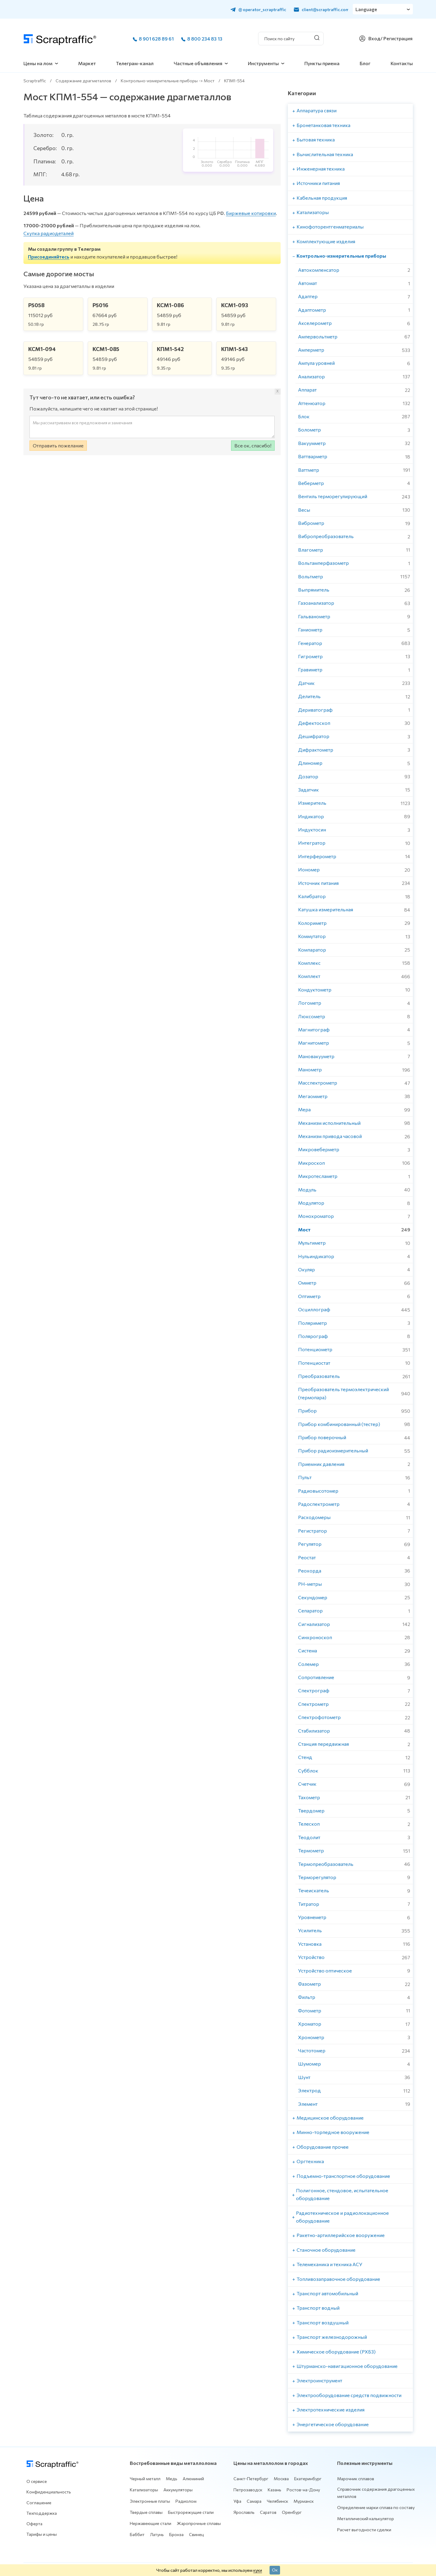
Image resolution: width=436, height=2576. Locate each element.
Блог (365, 63)
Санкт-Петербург (250, 2478)
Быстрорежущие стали (191, 2512)
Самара (254, 2501)
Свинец (196, 2534)
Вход (374, 38)
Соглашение (38, 2502)
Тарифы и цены (41, 2534)
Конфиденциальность (48, 2491)
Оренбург (292, 2512)
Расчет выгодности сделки (364, 2529)
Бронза (176, 2534)
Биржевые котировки (251, 213)
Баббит (137, 2534)
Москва (281, 2478)
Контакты (402, 63)
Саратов (268, 2512)
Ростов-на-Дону (303, 2489)
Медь (171, 2478)
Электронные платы (150, 2501)
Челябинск (277, 2501)
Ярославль (244, 2512)
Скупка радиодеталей (48, 233)
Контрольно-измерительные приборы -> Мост (168, 80)
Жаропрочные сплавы (199, 2523)
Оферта (34, 2523)
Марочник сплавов (355, 2478)
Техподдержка (41, 2513)
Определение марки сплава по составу (376, 2507)
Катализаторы (144, 2489)
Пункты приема (322, 63)
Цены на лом (38, 63)
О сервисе (36, 2481)
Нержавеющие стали (150, 2523)
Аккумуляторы (178, 2489)
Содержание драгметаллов (83, 80)
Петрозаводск (247, 2489)
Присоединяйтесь (48, 256)
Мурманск (304, 2501)
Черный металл (145, 2478)
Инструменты (263, 63)
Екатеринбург (308, 2478)
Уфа (237, 2501)
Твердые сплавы (146, 2512)
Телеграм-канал (135, 63)
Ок (275, 2569)
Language (366, 9)
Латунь (157, 2534)
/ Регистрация (396, 38)
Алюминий (193, 2478)
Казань (274, 2489)
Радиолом (186, 2501)
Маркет (87, 63)
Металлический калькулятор (365, 2518)
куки (257, 2570)
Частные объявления (198, 63)
